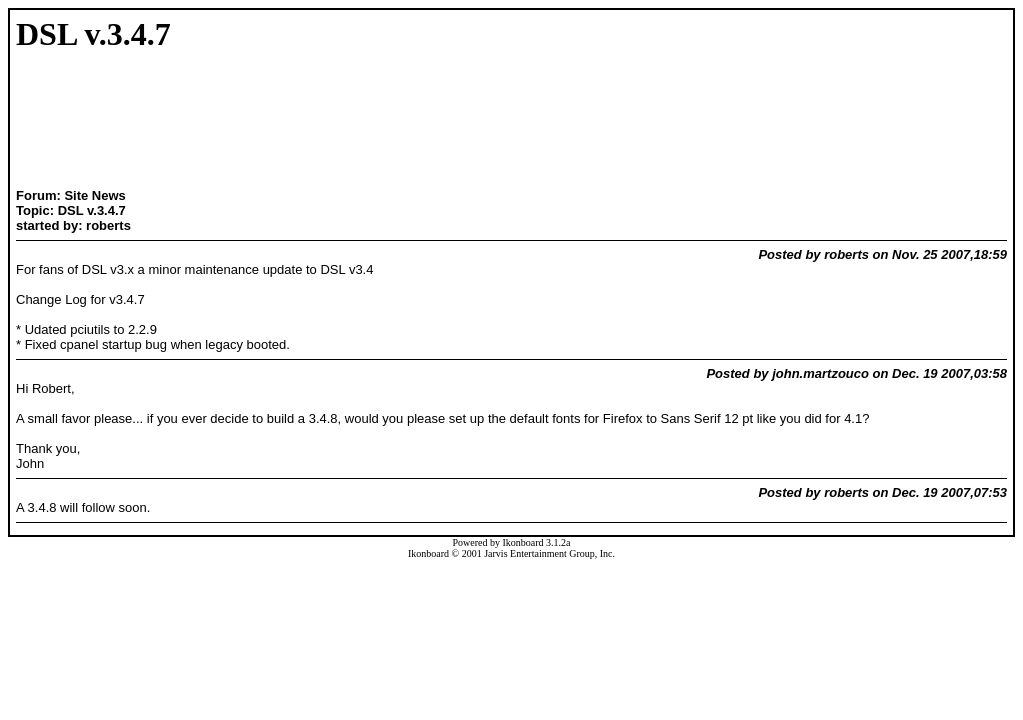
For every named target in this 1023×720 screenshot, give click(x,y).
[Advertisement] (146, 122)
